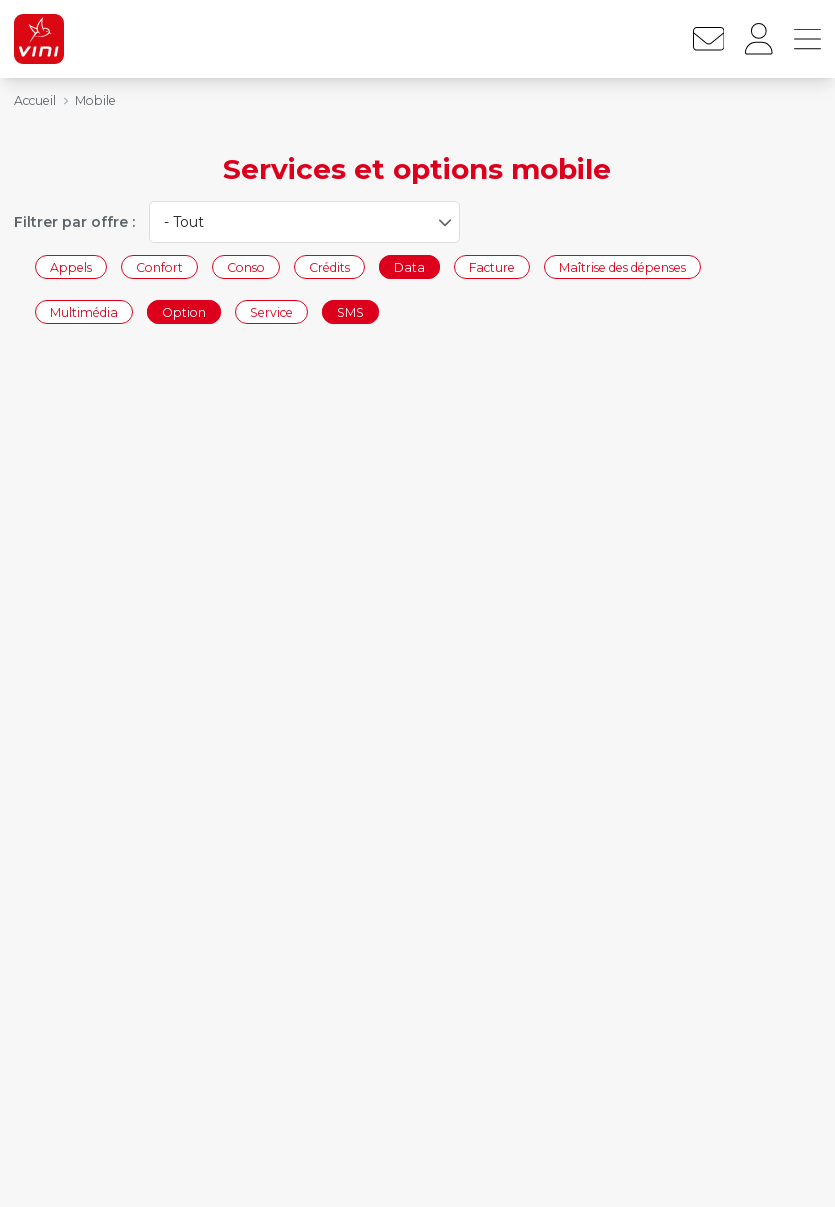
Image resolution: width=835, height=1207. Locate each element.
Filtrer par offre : (74, 222)
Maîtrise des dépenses (622, 266)
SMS (350, 312)
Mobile (95, 100)
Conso (246, 266)
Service (271, 312)
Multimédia (84, 312)
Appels (71, 266)
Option (184, 312)
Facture (492, 266)
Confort (159, 266)
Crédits (329, 266)
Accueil (35, 100)
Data (409, 266)
